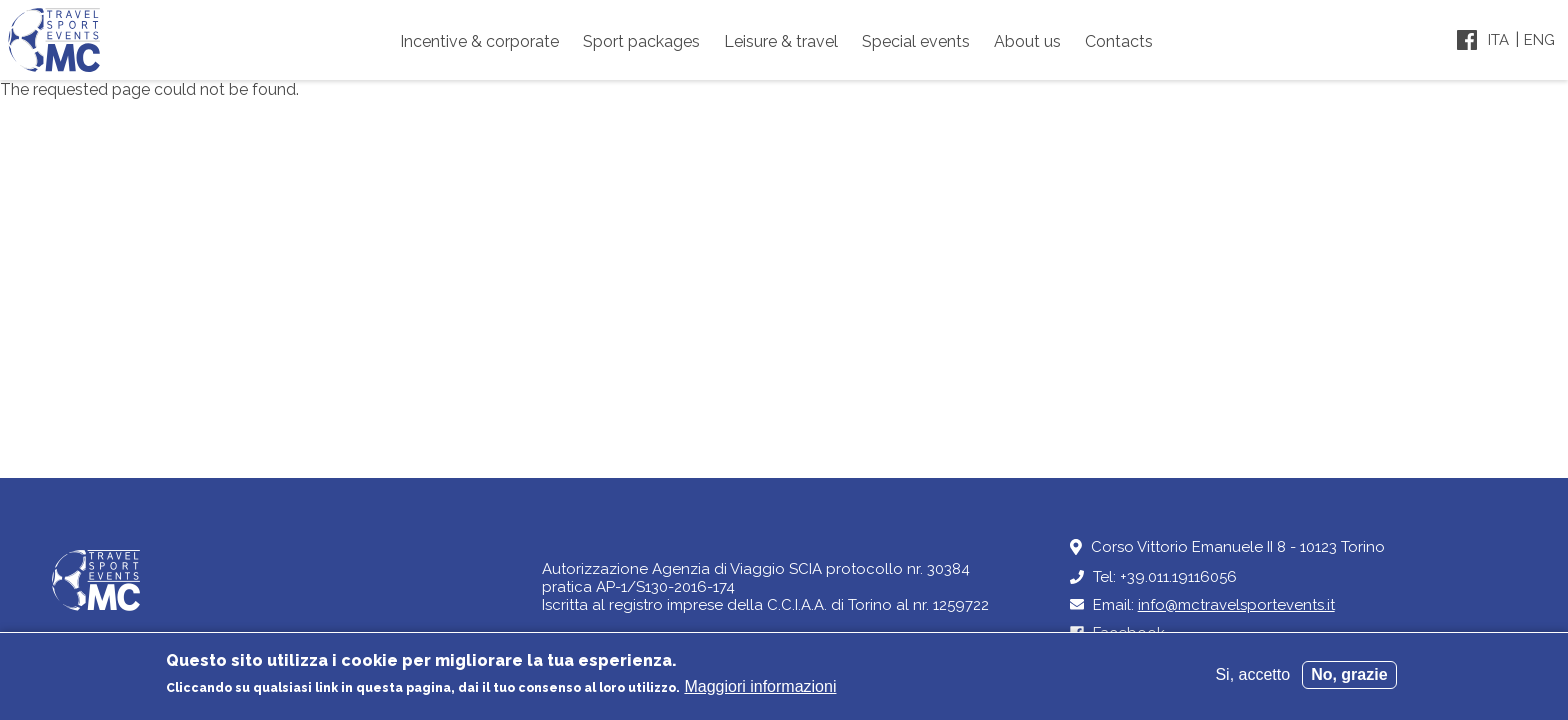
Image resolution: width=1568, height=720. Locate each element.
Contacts (1119, 41)
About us (1027, 41)
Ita (1498, 40)
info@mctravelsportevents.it (1236, 605)
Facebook (1129, 633)
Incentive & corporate (479, 41)
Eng (1539, 40)
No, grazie (1349, 682)
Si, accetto (1252, 682)
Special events (916, 41)
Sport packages (641, 41)
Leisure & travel (781, 41)
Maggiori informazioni (760, 694)
